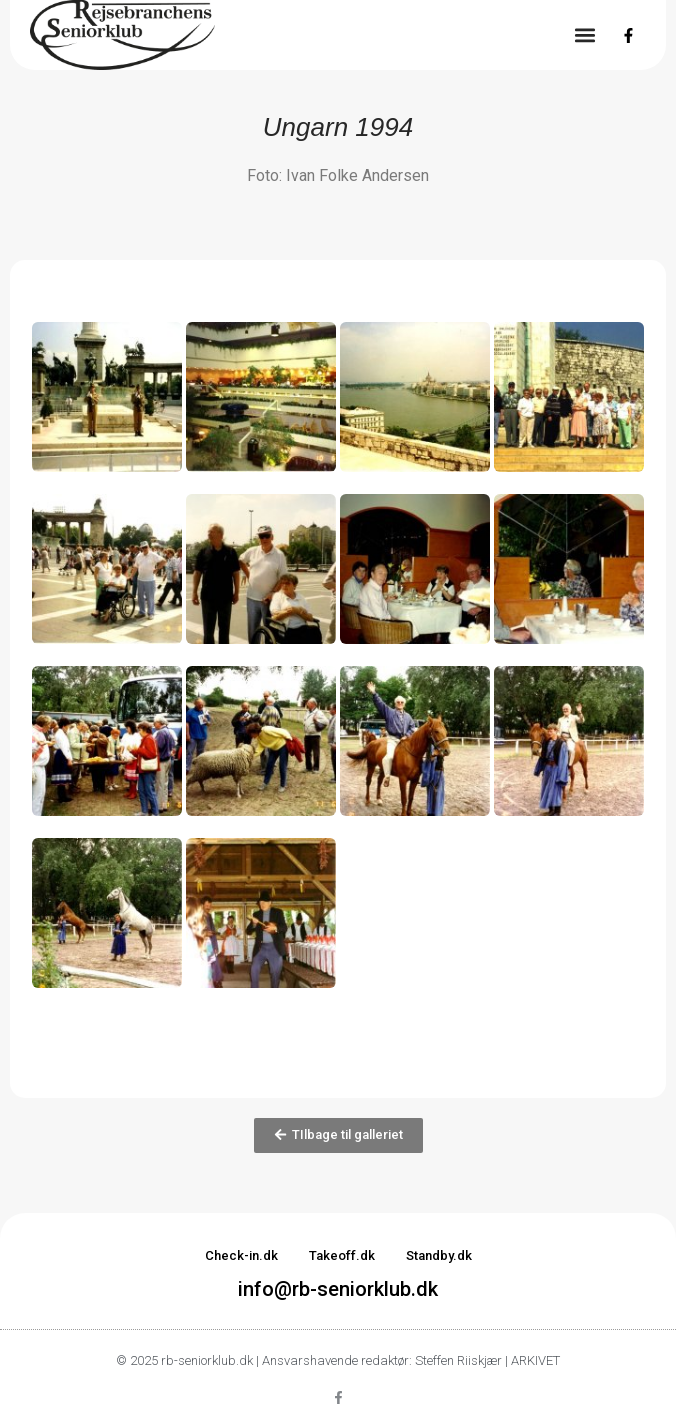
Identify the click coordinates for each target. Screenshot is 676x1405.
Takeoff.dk (342, 1255)
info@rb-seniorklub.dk (338, 1289)
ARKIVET (535, 1360)
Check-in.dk (241, 1255)
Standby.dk (439, 1255)
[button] (584, 35)
